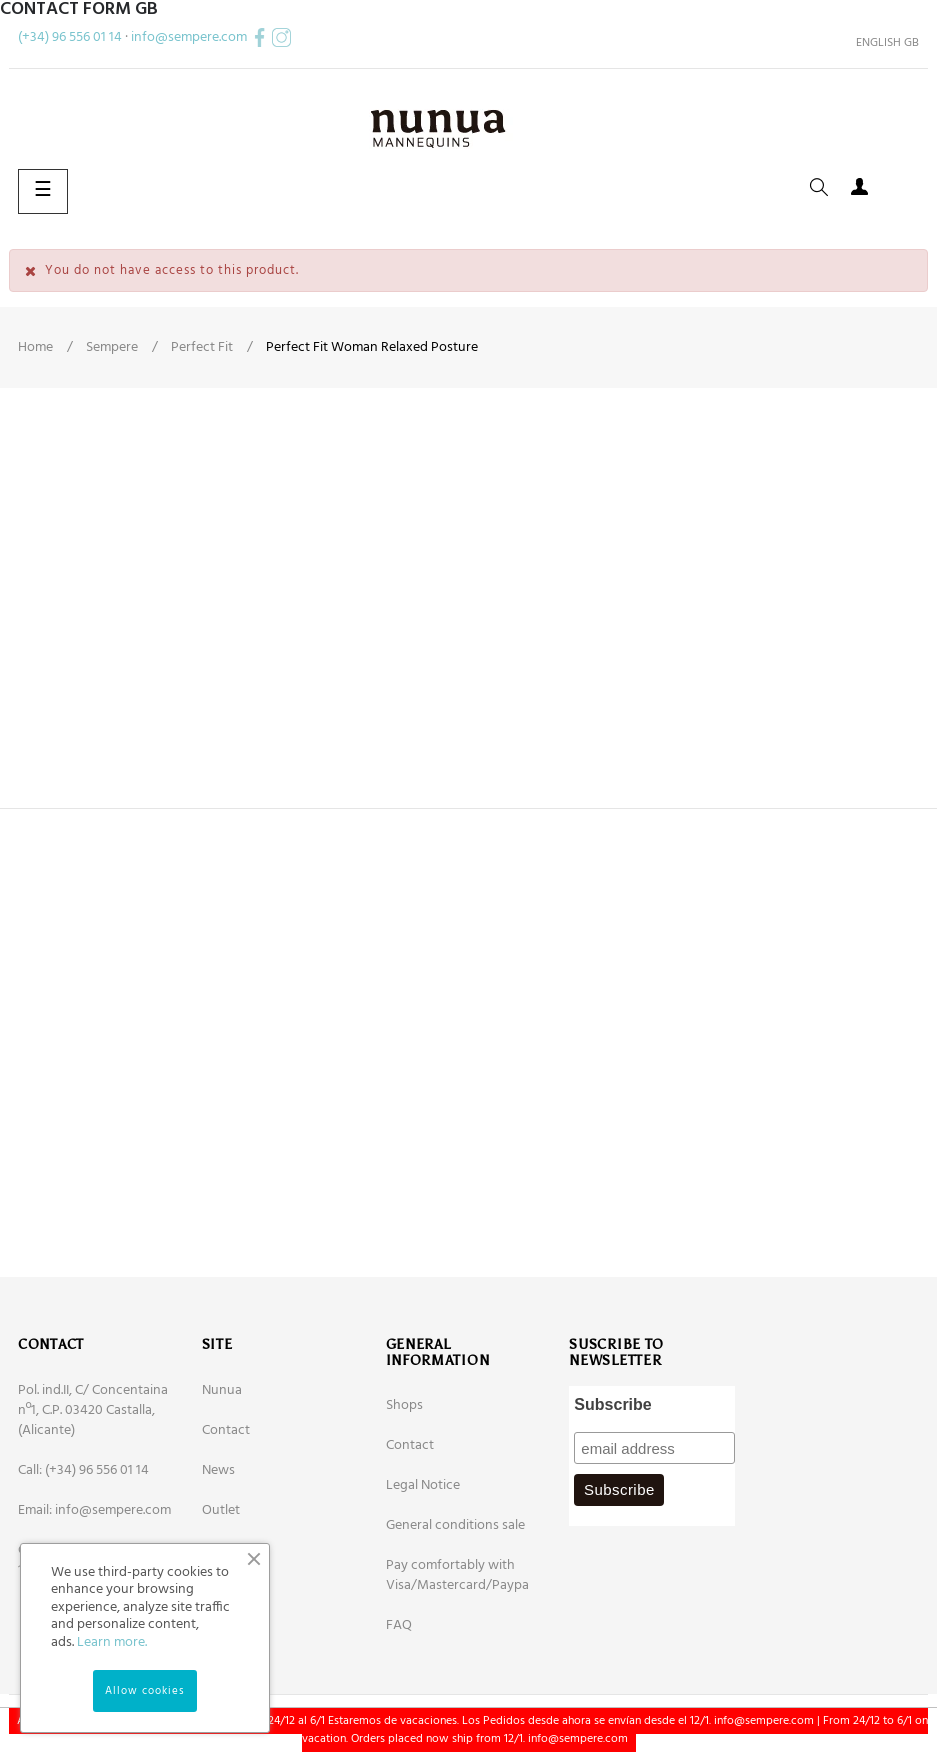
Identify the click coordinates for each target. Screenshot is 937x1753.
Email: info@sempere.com (94, 1510)
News (218, 1470)
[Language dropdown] (880, 43)
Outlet (221, 1510)
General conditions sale (455, 1525)
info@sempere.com (189, 37)
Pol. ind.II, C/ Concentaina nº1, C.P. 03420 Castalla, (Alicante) (93, 1410)
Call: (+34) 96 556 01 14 (83, 1470)
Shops (404, 1405)
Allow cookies (145, 1691)
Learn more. (112, 1642)
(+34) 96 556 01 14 (70, 37)
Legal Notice (423, 1485)
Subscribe (612, 1404)
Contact (226, 1430)
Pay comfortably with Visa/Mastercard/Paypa (457, 1575)
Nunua (222, 1390)
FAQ (399, 1625)
